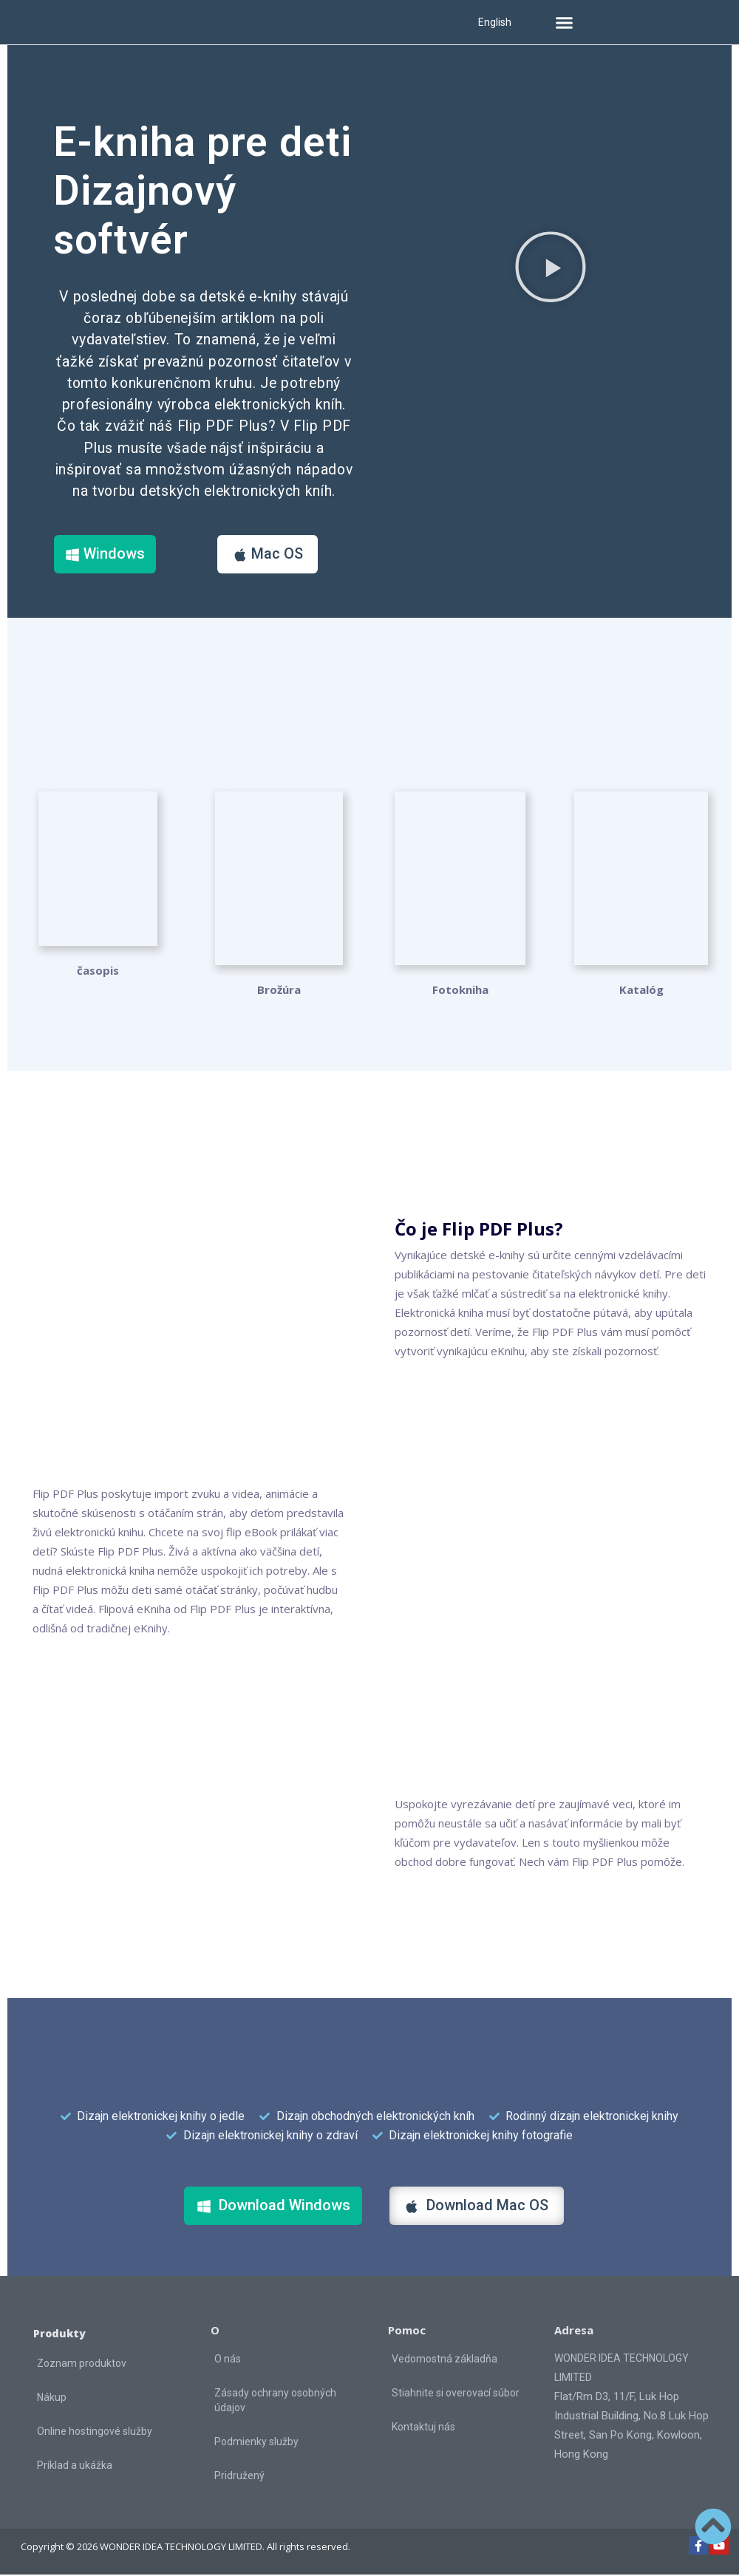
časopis (98, 991)
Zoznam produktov (81, 2365)
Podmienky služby (256, 2443)
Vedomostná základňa (444, 2360)
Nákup (52, 2399)
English (494, 22)
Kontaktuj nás (423, 2428)
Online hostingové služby (94, 2433)
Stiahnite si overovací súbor (456, 2394)
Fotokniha (460, 991)
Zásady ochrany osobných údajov (275, 2401)
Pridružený (239, 2477)
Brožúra (279, 991)
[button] (565, 22)
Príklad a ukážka (74, 2467)
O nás (227, 2360)
